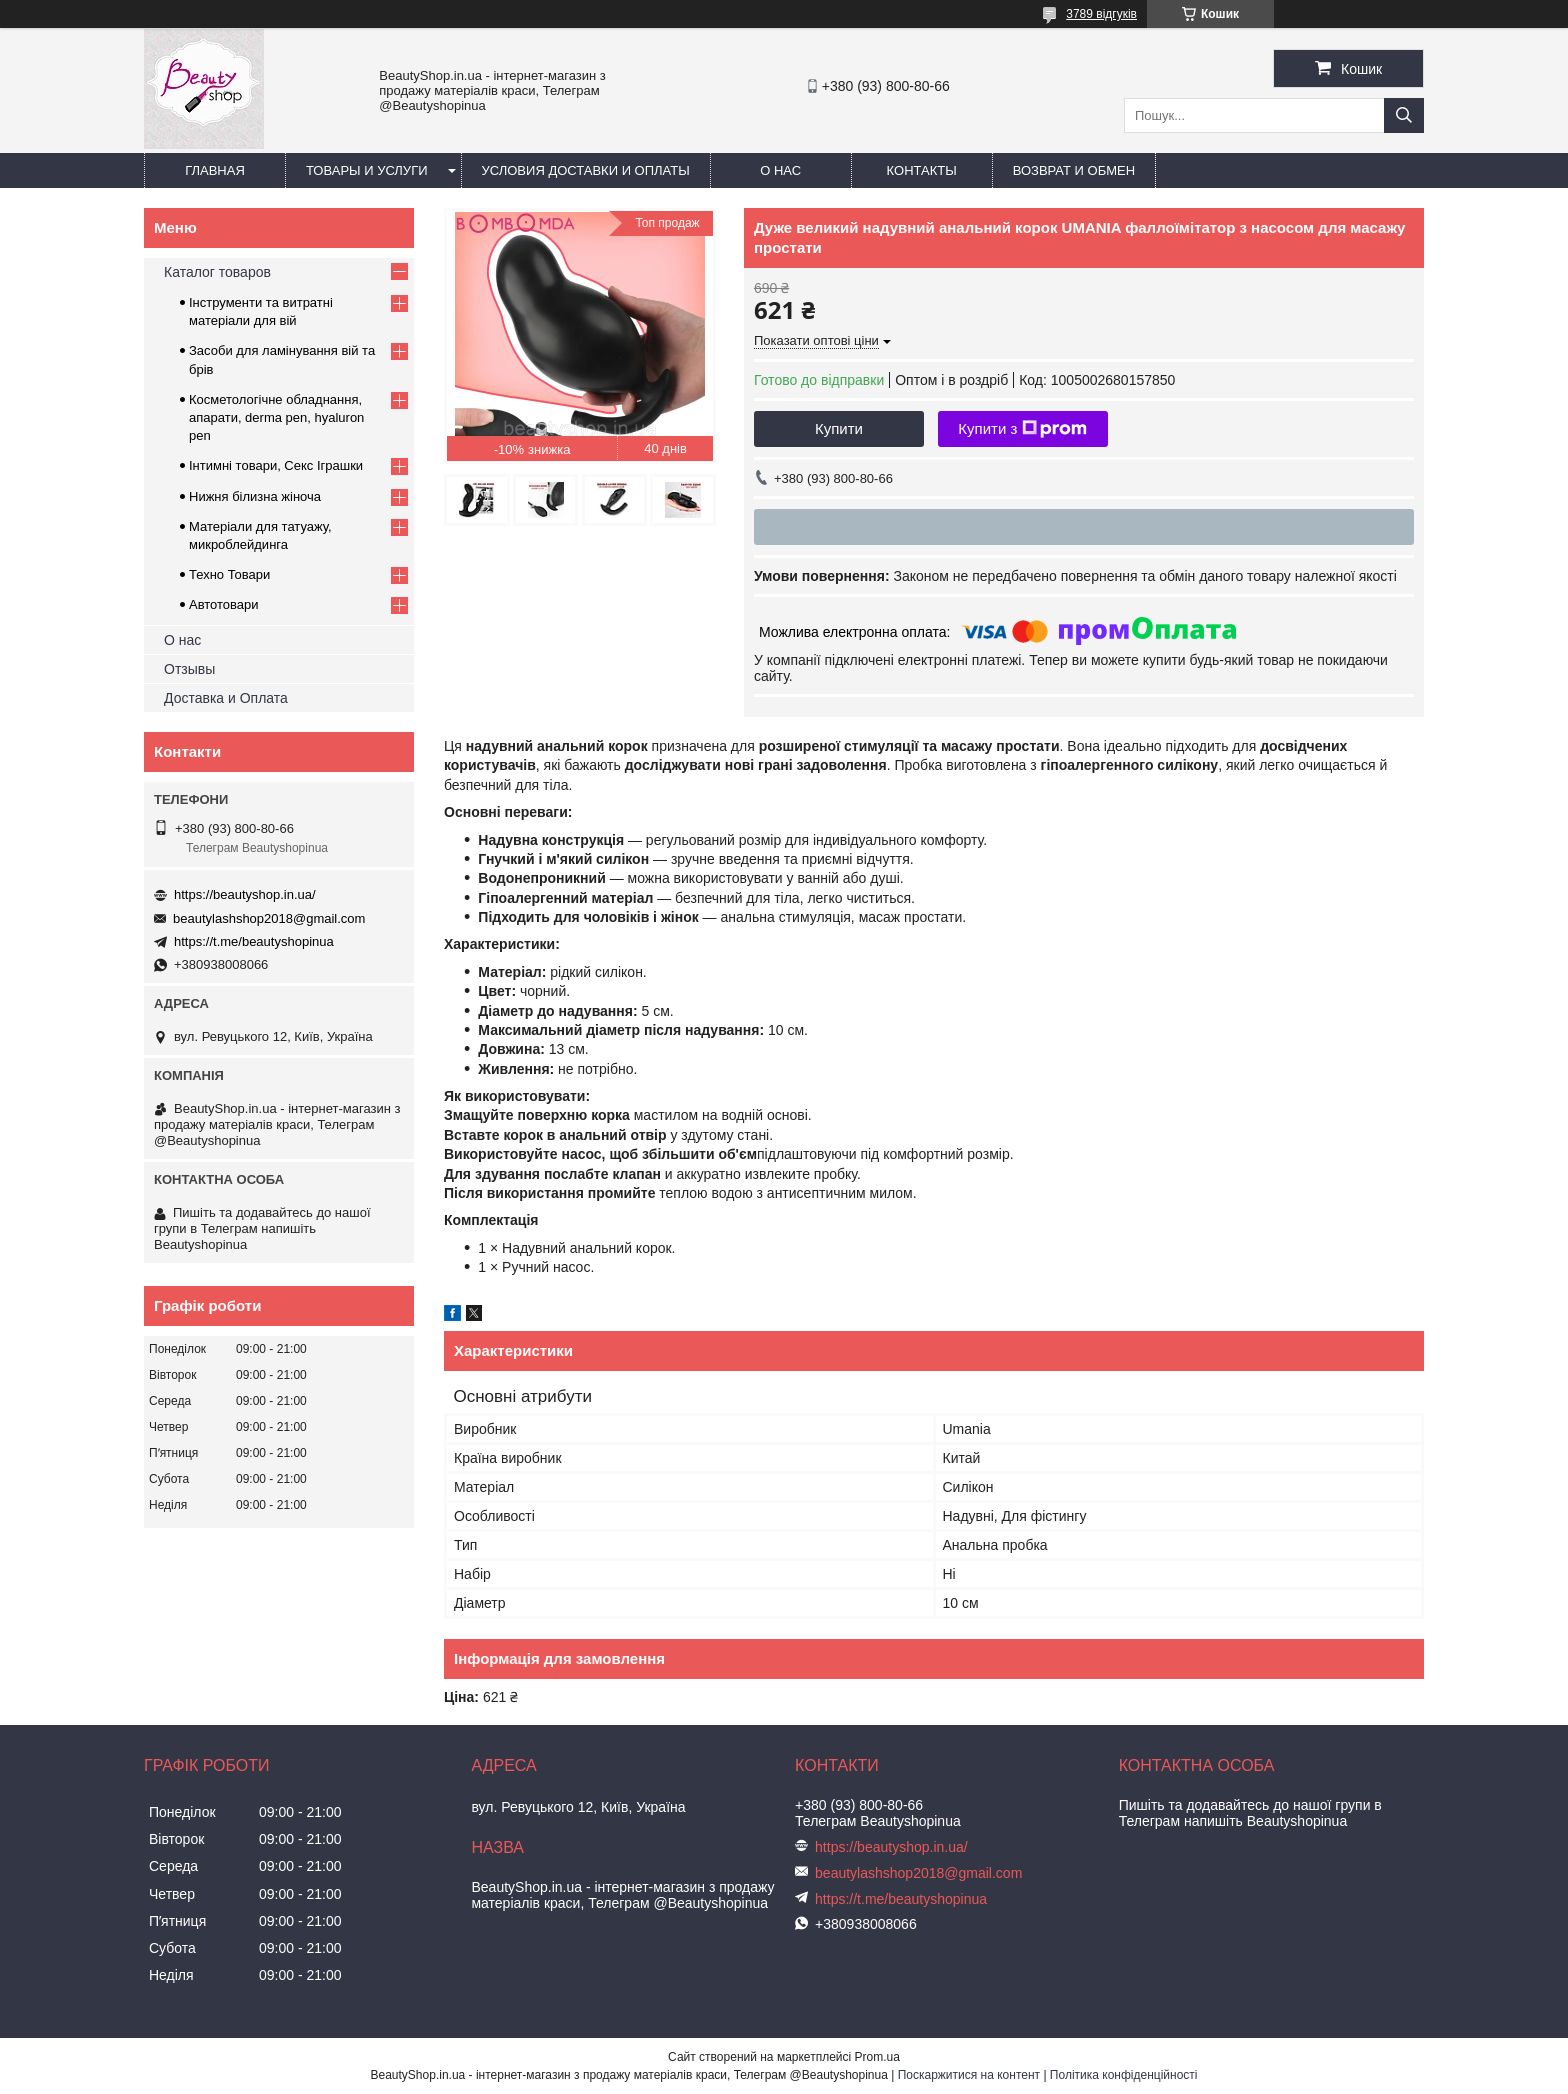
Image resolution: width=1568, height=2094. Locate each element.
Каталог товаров (217, 272)
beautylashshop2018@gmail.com (269, 918)
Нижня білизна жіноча (255, 496)
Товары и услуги (367, 170)
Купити (839, 428)
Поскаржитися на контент (969, 2075)
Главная (215, 170)
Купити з (1022, 429)
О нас (780, 170)
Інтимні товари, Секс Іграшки (276, 465)
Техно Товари (229, 574)
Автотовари (224, 604)
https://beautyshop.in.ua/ (245, 894)
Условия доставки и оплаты (586, 170)
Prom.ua (877, 2057)
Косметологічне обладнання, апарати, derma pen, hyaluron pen (276, 417)
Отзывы (189, 669)
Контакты (922, 170)
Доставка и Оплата (226, 698)
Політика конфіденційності (1124, 2075)
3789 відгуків (1101, 14)
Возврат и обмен (1074, 170)
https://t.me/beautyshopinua (254, 941)
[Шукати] (1404, 115)
